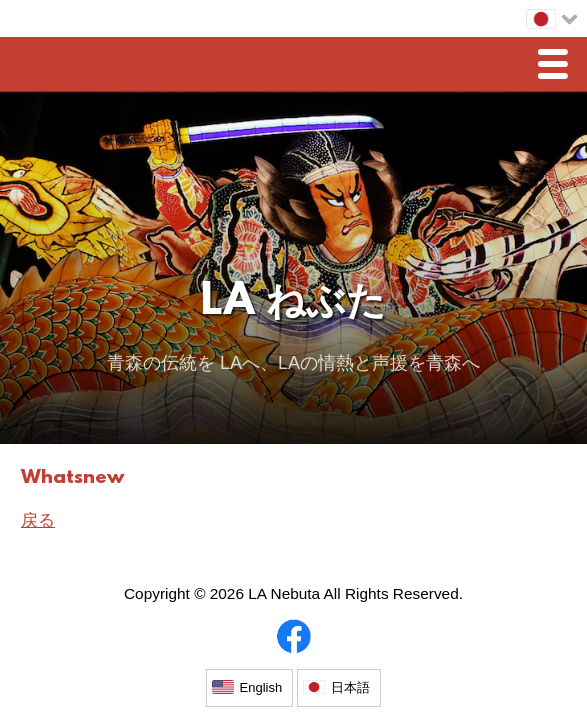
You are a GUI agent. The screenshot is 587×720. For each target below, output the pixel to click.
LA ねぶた (293, 303)
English (261, 687)
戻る (38, 520)
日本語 (350, 687)
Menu (558, 66)
